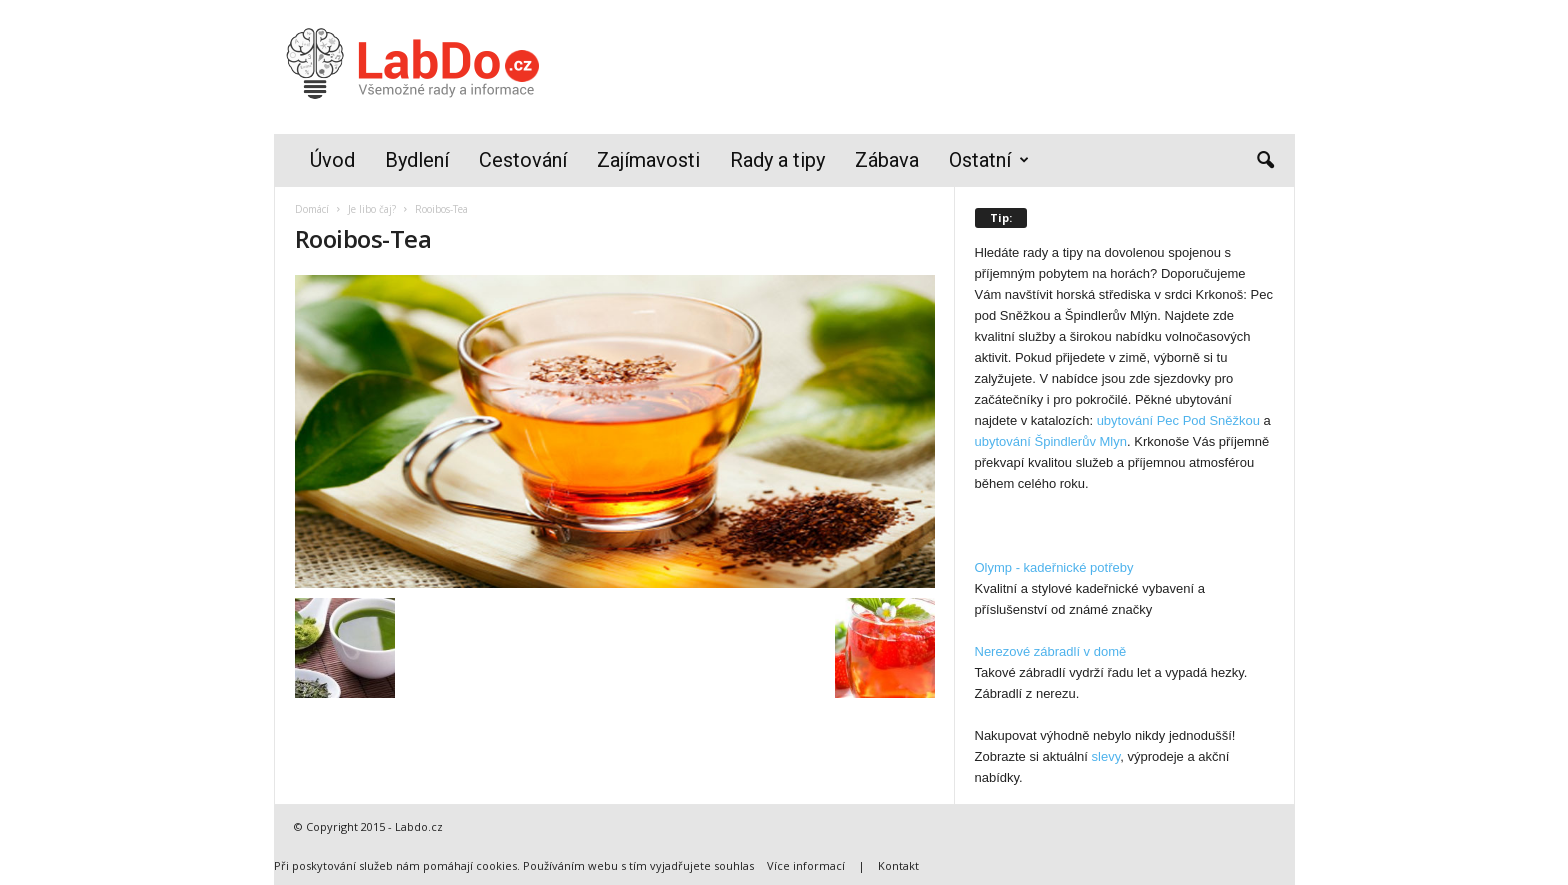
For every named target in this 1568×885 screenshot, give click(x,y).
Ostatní (989, 160)
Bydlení (417, 160)
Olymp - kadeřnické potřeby (1054, 567)
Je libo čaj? (372, 209)
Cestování (523, 160)
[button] (1265, 161)
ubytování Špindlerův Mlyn (1051, 441)
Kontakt (898, 865)
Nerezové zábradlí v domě (1051, 651)
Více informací (806, 865)
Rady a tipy (777, 160)
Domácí (312, 209)
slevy (1106, 756)
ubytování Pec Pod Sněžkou (1178, 420)
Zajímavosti (648, 160)
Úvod (332, 160)
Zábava (887, 160)
